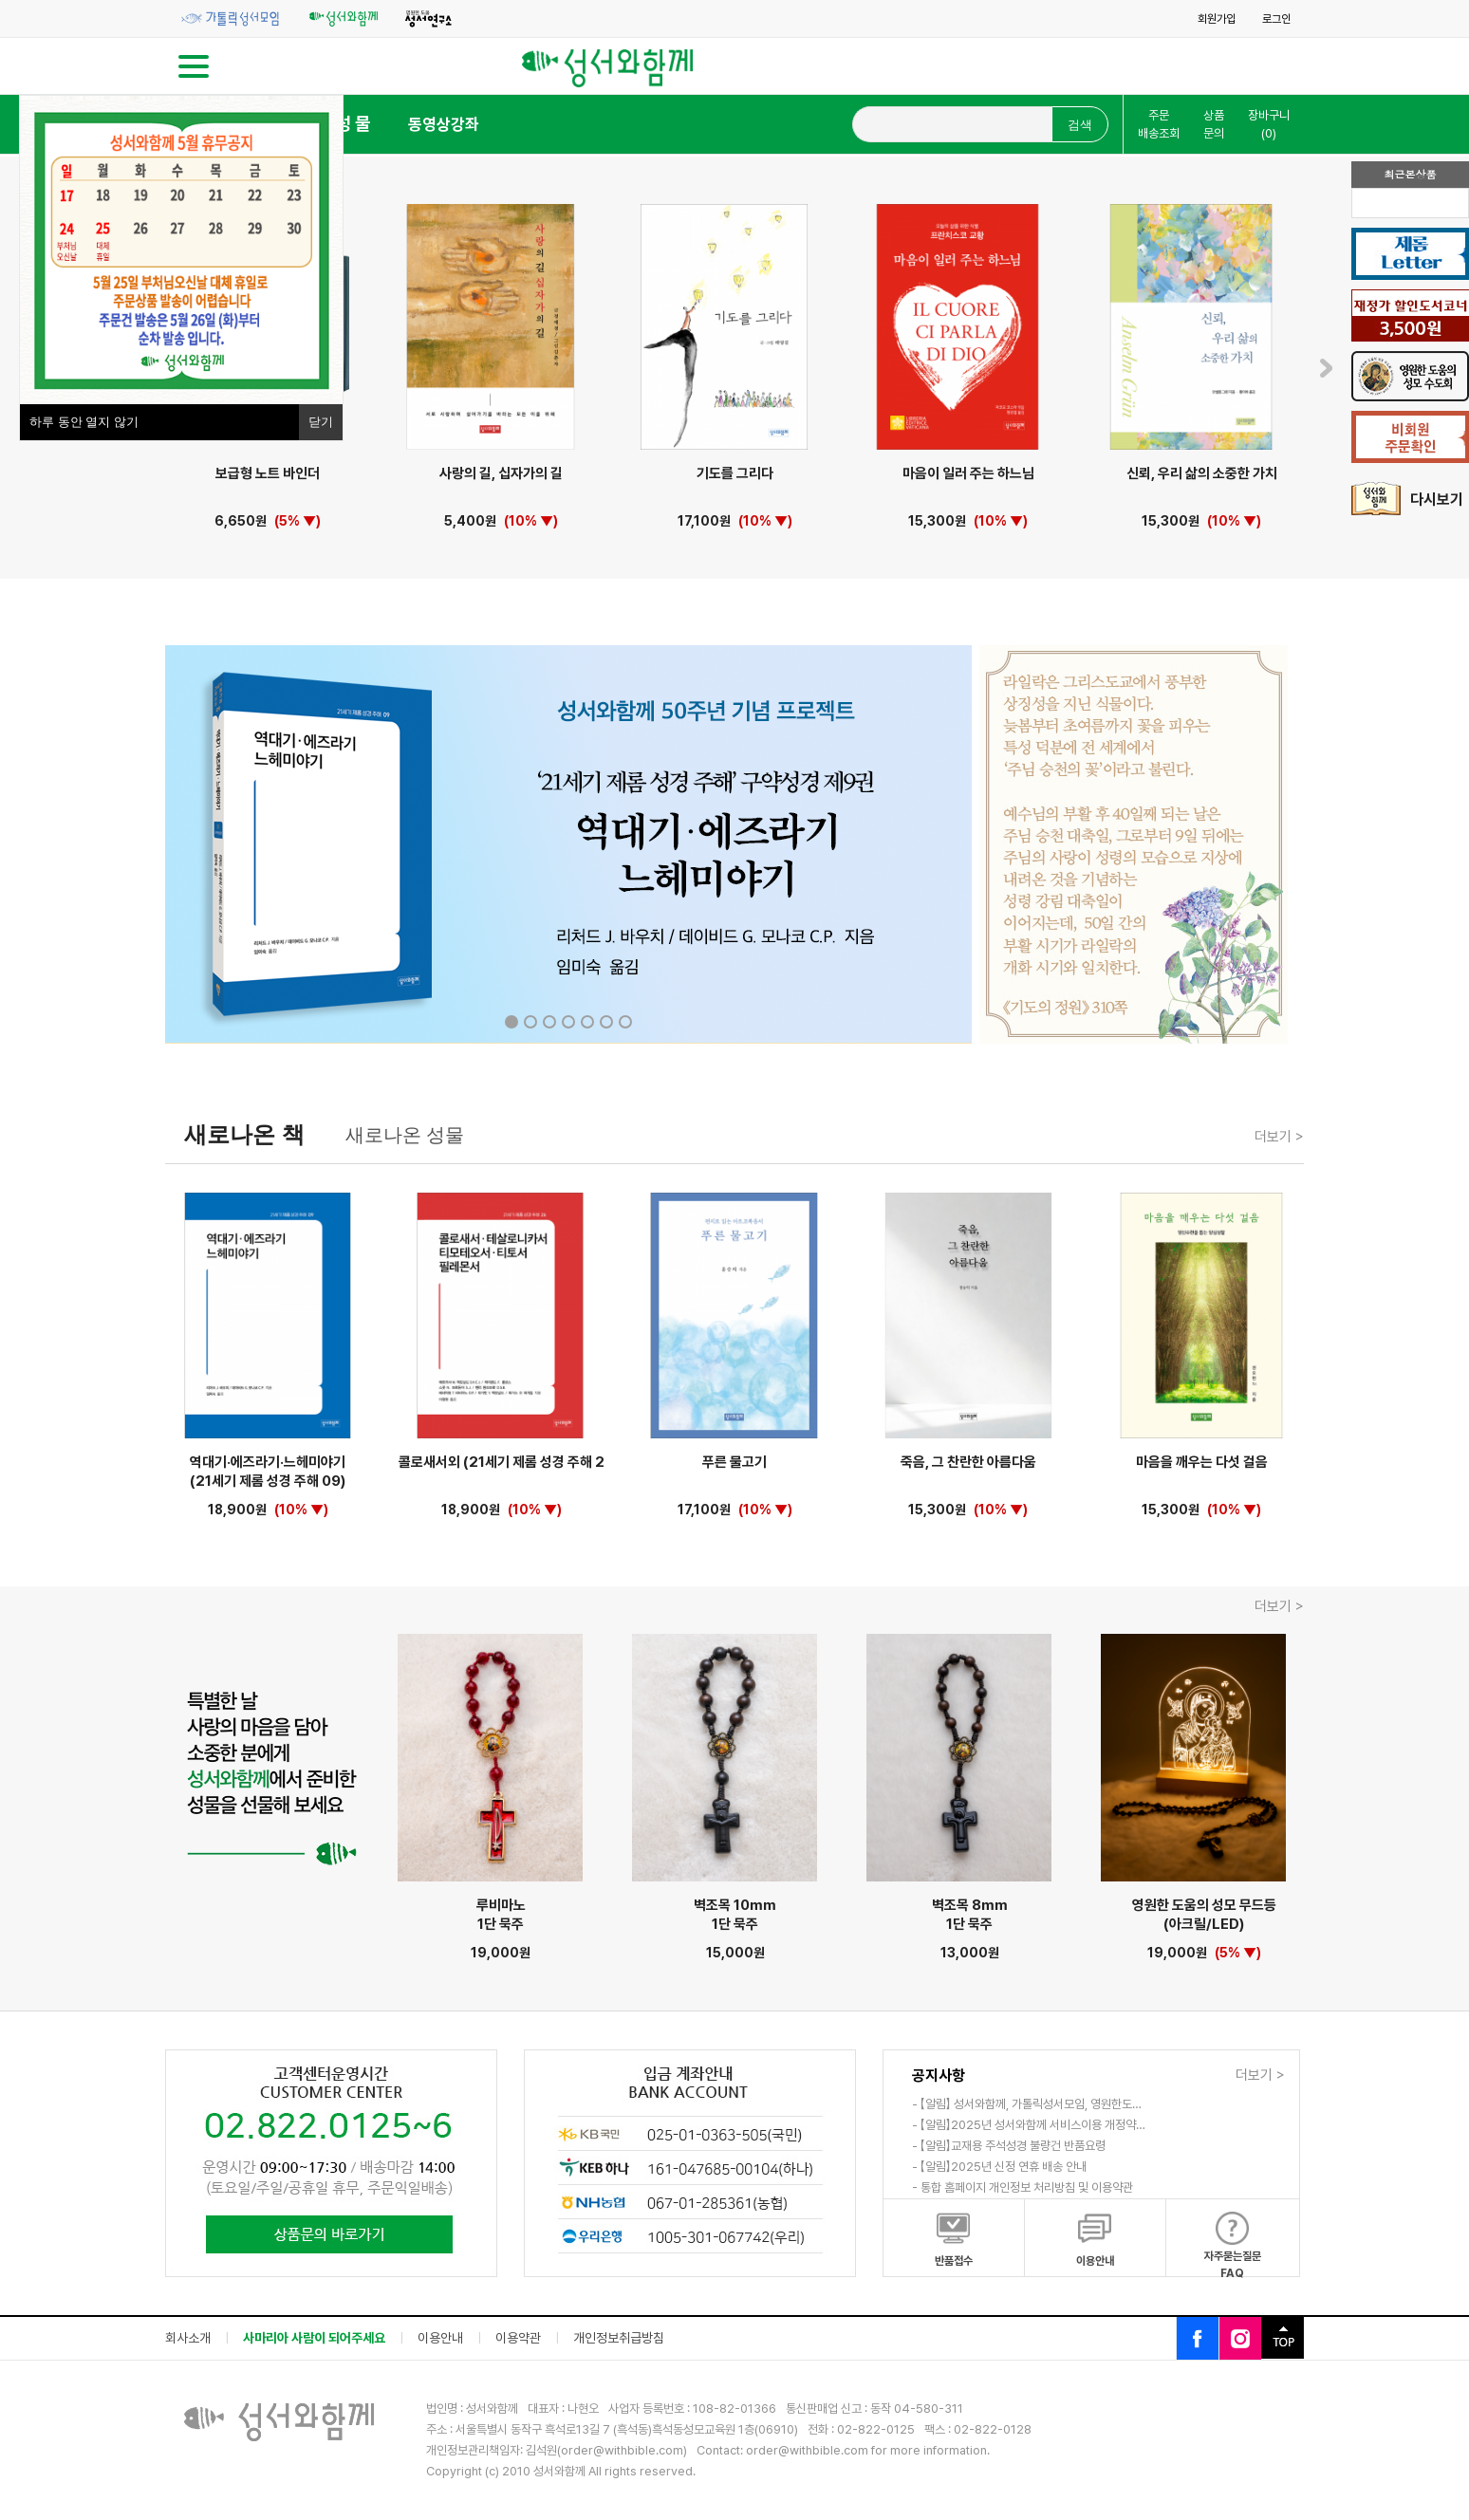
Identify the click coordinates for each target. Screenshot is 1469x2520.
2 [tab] (530, 1021)
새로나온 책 (244, 1134)
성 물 (353, 124)
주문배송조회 (1159, 124)
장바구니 (1269, 124)
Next (1326, 367)
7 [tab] (625, 1021)
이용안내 (440, 2337)
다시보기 (1407, 500)
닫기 (320, 422)
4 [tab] (568, 1021)
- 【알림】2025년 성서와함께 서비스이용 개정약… (1028, 2125)
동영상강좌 (443, 124)
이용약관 (518, 2337)
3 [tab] (549, 1021)
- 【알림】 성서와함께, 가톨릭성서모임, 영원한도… (1027, 2104)
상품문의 (1213, 124)
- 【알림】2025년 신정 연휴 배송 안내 (999, 2166)
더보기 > (1279, 1136)
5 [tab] (587, 1021)
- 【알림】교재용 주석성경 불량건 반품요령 (1009, 2146)
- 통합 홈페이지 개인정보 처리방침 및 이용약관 (1022, 2187)
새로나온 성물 (405, 1134)
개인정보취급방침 (618, 2337)
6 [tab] (606, 1021)
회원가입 (1217, 19)
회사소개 (188, 2337)
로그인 (1276, 19)
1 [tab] (511, 1021)
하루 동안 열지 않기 (84, 422)
